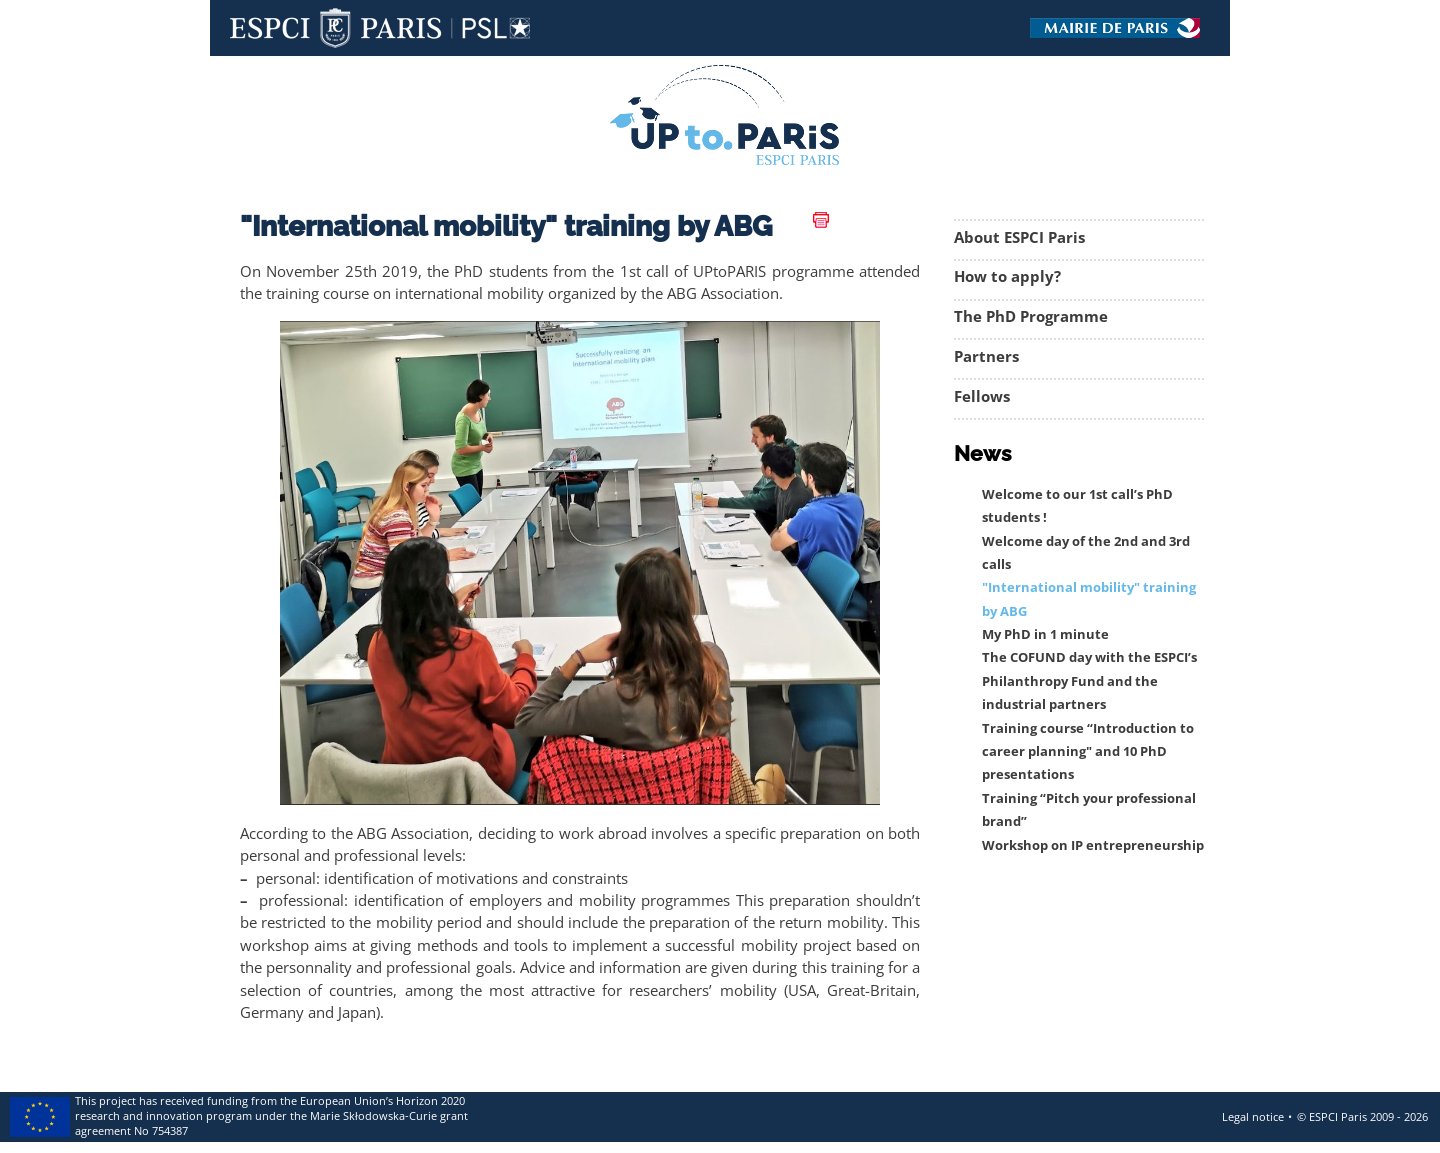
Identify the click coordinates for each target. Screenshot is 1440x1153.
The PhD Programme (1031, 316)
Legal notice (1253, 1116)
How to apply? (1007, 276)
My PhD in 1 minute (1045, 634)
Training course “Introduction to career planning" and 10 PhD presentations (1088, 752)
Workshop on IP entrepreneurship (1093, 845)
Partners (986, 356)
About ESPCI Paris (1019, 237)
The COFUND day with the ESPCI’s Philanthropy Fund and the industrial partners (1089, 681)
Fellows (982, 396)
